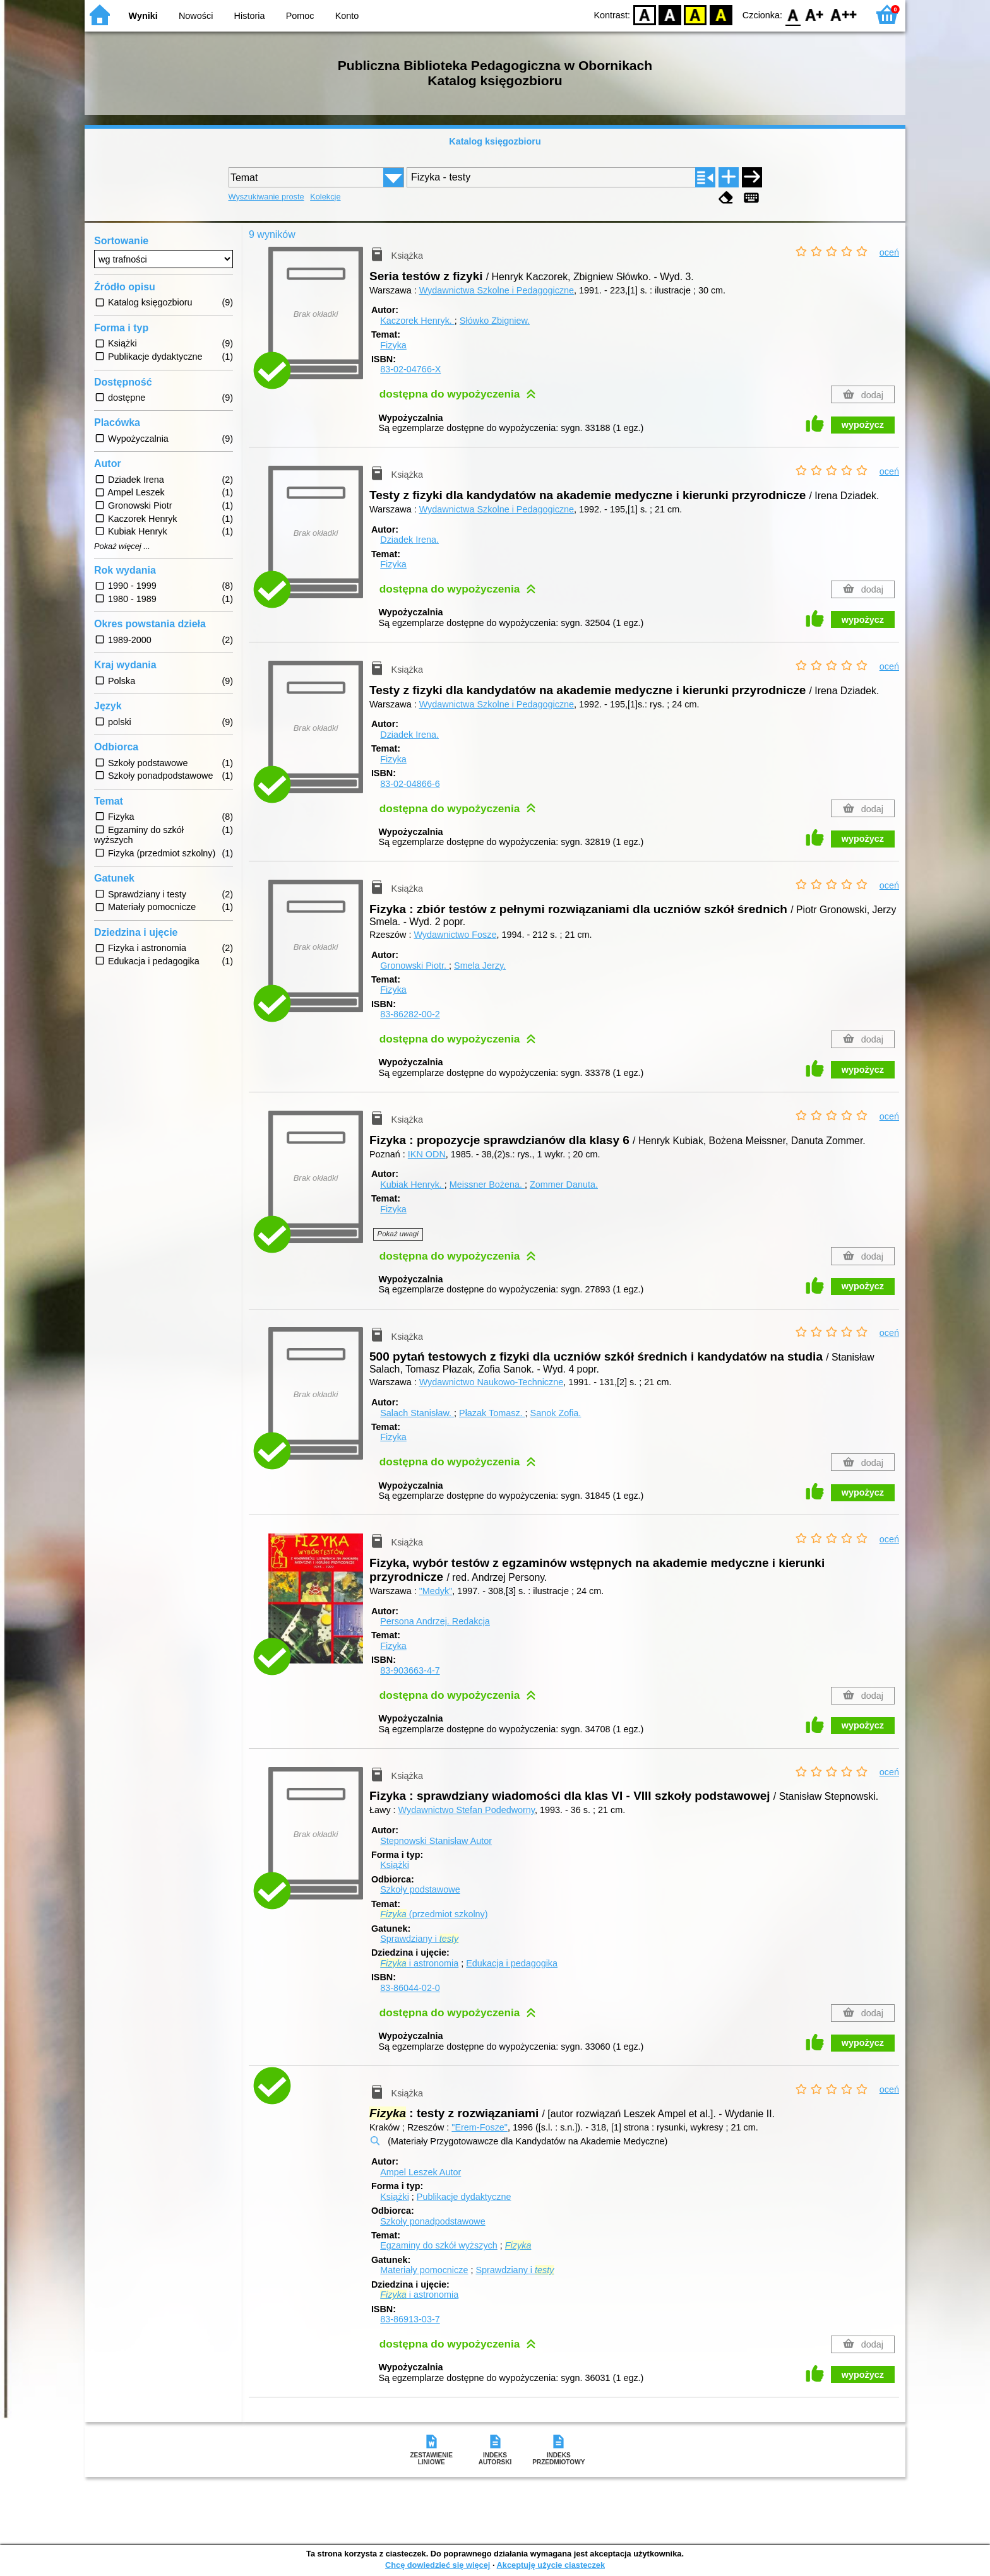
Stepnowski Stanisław (436, 1841)
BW (670, 14)
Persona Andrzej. (435, 1621)
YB (695, 14)
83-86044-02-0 (409, 1988)
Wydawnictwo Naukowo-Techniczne (491, 1382)
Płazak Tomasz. (492, 1413)
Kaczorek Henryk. (417, 321)
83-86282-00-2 (409, 1014)
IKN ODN (427, 1154)
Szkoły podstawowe (420, 1889)
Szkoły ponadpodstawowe (432, 2221)
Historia (249, 16)
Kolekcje (325, 196)
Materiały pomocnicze (424, 2270)
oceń (889, 252)
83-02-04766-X (410, 369)
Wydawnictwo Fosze (455, 935)
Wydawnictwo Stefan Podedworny (466, 1810)
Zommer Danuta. (564, 1184)
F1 (815, 14)
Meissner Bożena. (487, 1184)
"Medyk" (436, 1591)
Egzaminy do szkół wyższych (439, 2245)
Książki (394, 1865)
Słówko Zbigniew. (495, 321)
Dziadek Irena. (409, 540)
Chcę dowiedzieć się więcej (437, 2565)
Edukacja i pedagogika (512, 1963)
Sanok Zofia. (555, 1413)
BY (720, 14)
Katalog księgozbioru (495, 141)
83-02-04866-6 (409, 784)
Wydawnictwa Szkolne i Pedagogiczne (496, 290)
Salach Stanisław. (417, 1413)
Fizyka (393, 345)
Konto (347, 16)
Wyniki (143, 16)
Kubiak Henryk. (412, 1184)
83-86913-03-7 (409, 2319)
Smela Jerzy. (480, 965)
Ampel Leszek (420, 2172)
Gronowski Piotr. (414, 965)
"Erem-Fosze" (479, 2127)
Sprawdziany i (419, 1939)
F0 (793, 14)
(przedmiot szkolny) (433, 1914)
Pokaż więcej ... (122, 546)
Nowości (196, 16)
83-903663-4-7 (409, 1670)
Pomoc (300, 16)
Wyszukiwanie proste (266, 196)
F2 (844, 14)
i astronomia (419, 1963)
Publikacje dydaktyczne (464, 2197)
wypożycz (863, 425)
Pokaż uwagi (398, 1234)
